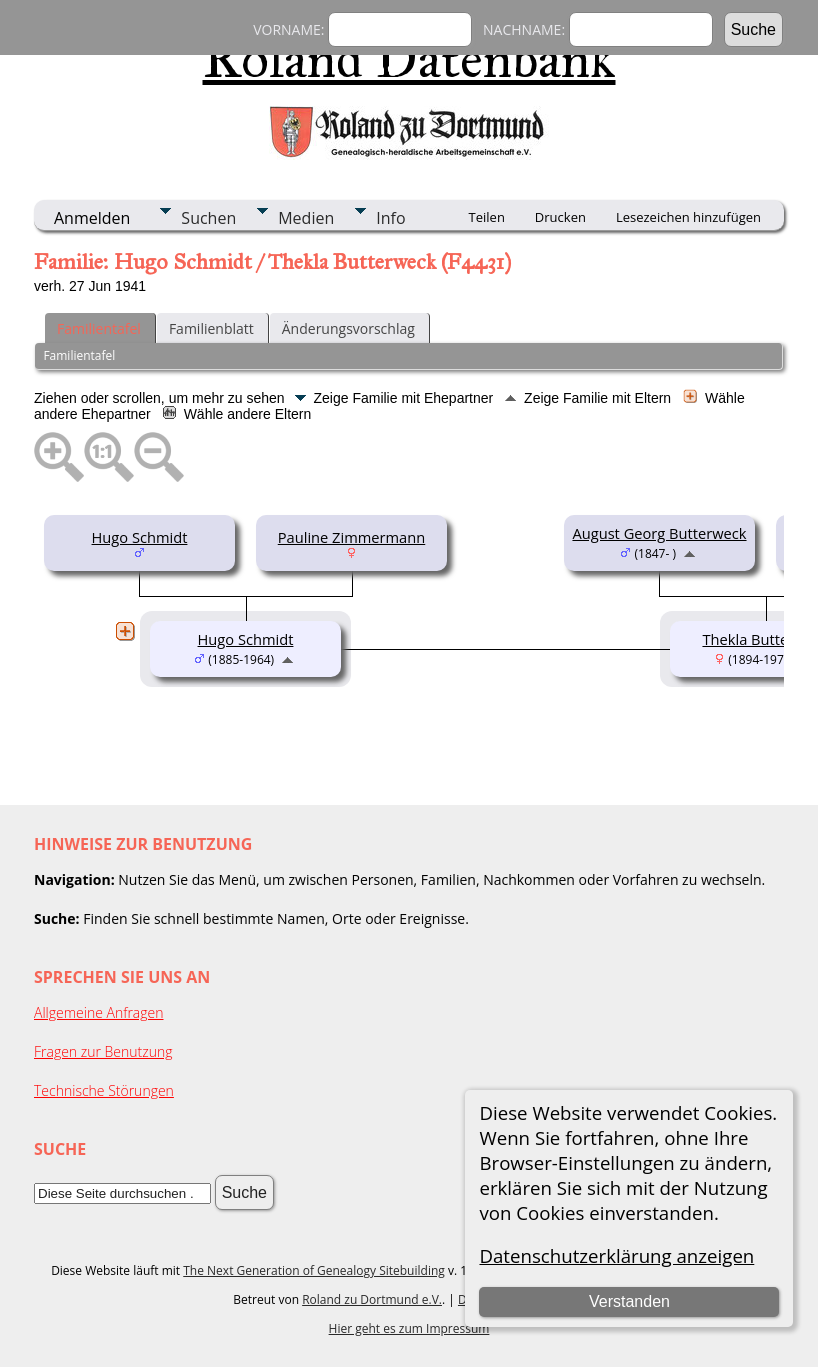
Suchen (208, 218)
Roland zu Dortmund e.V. (372, 1299)
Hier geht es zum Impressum (409, 1328)
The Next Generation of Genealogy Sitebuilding (314, 1270)
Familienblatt (211, 328)
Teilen (487, 217)
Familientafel (99, 328)
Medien (306, 218)
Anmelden (92, 218)
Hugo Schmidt (140, 537)
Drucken (560, 217)
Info (390, 218)
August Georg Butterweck (659, 533)
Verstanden (629, 1301)
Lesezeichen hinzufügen (688, 217)
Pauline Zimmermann (352, 537)
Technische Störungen (104, 1090)
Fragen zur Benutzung (103, 1051)
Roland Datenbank (409, 59)
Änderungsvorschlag (348, 328)
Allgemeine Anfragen (99, 1012)
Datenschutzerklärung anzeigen (616, 1255)
